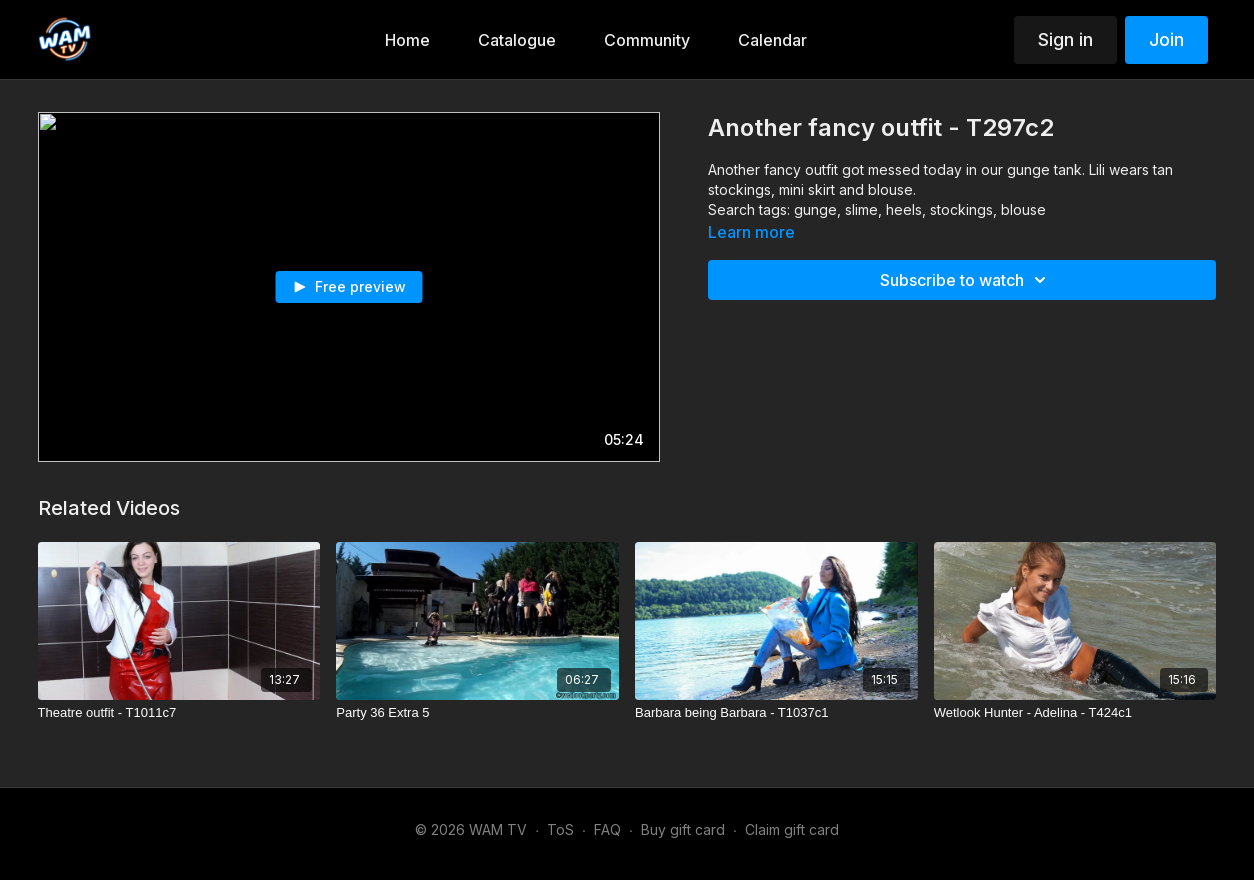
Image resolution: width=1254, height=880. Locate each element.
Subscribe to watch (966, 280)
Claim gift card (792, 829)
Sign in (1065, 39)
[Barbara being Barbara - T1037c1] (776, 713)
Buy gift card (683, 829)
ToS (560, 829)
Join (1166, 39)
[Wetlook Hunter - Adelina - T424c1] (1075, 713)
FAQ (607, 829)
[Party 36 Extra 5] (477, 713)
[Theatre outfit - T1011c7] (179, 713)
